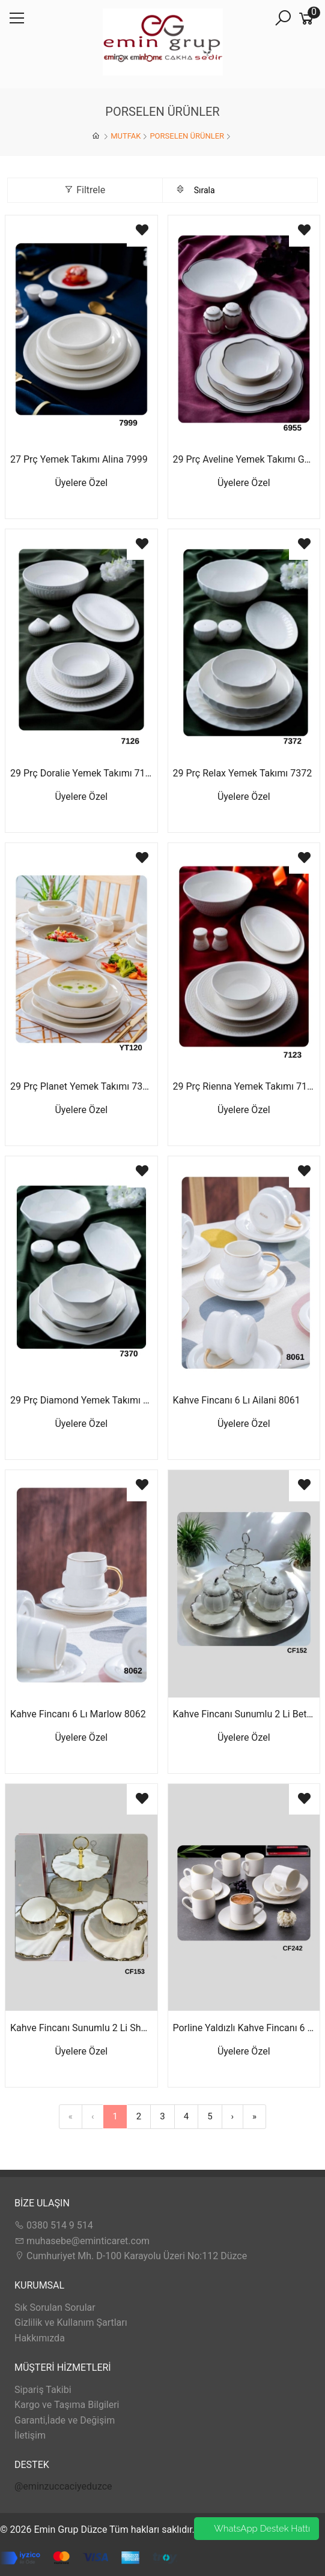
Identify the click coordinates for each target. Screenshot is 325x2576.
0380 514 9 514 (53, 2225)
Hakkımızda (39, 2338)
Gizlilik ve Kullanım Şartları (70, 2322)
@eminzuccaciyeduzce (63, 2486)
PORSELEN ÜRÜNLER (187, 135)
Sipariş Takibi (42, 2389)
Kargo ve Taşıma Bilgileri (66, 2404)
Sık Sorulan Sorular (55, 2307)
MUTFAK (126, 135)
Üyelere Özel (81, 482)
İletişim (30, 2435)
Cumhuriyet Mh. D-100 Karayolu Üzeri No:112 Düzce (130, 2256)
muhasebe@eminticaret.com (82, 2241)
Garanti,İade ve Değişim (64, 2420)
